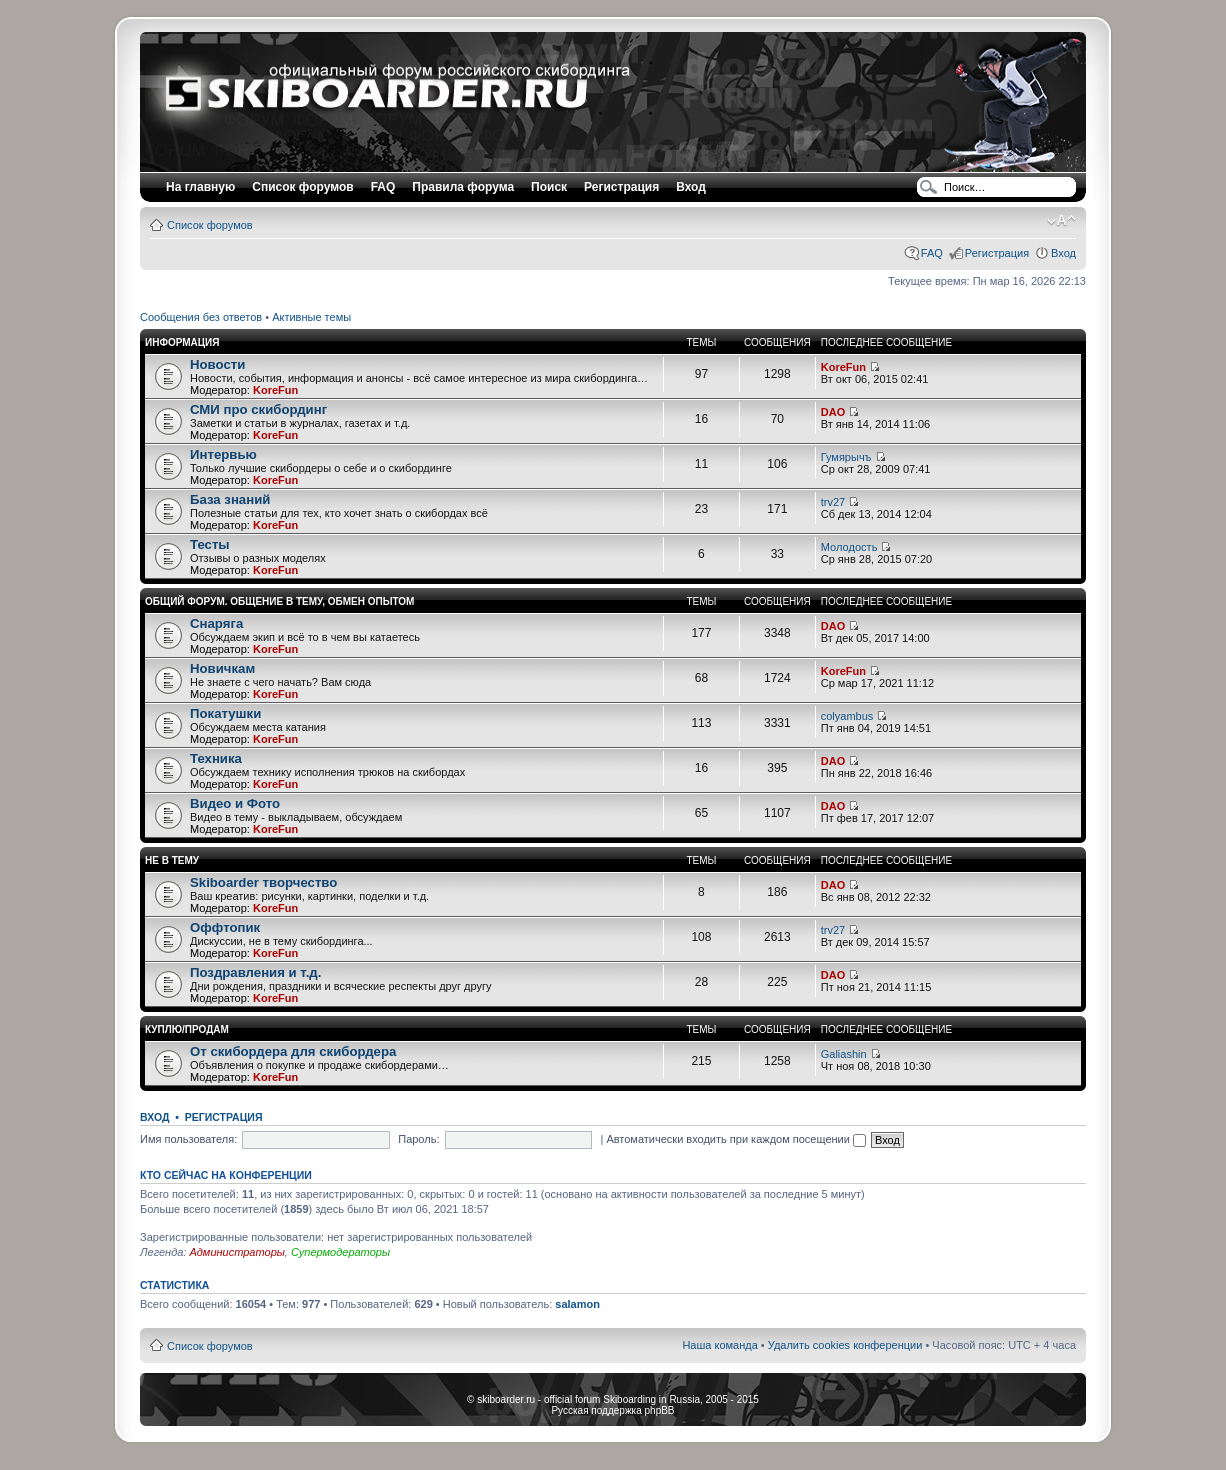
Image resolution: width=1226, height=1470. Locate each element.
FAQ (932, 253)
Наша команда (719, 1345)
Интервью (223, 454)
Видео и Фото (235, 803)
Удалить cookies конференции (845, 1345)
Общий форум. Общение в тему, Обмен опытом (279, 601)
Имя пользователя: (188, 1139)
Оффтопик (225, 927)
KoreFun (275, 390)
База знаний (230, 499)
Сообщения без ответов (201, 317)
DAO (833, 412)
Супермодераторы (340, 1252)
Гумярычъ (846, 457)
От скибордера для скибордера (293, 1051)
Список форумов (210, 225)
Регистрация (621, 187)
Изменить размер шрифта (1061, 221)
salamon (577, 1304)
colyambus (847, 716)
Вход (1063, 253)
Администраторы (236, 1252)
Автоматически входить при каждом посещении (736, 1139)
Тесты (210, 544)
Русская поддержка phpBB (612, 1410)
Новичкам (222, 668)
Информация (182, 342)
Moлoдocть (849, 547)
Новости (217, 364)
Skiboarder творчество (263, 882)
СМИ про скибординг (258, 409)
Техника (216, 758)
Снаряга (216, 623)
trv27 (833, 502)
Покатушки (225, 713)
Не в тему (172, 860)
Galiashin (844, 1054)
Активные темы (311, 317)
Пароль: (418, 1139)
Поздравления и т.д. (255, 972)
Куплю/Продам (187, 1029)
